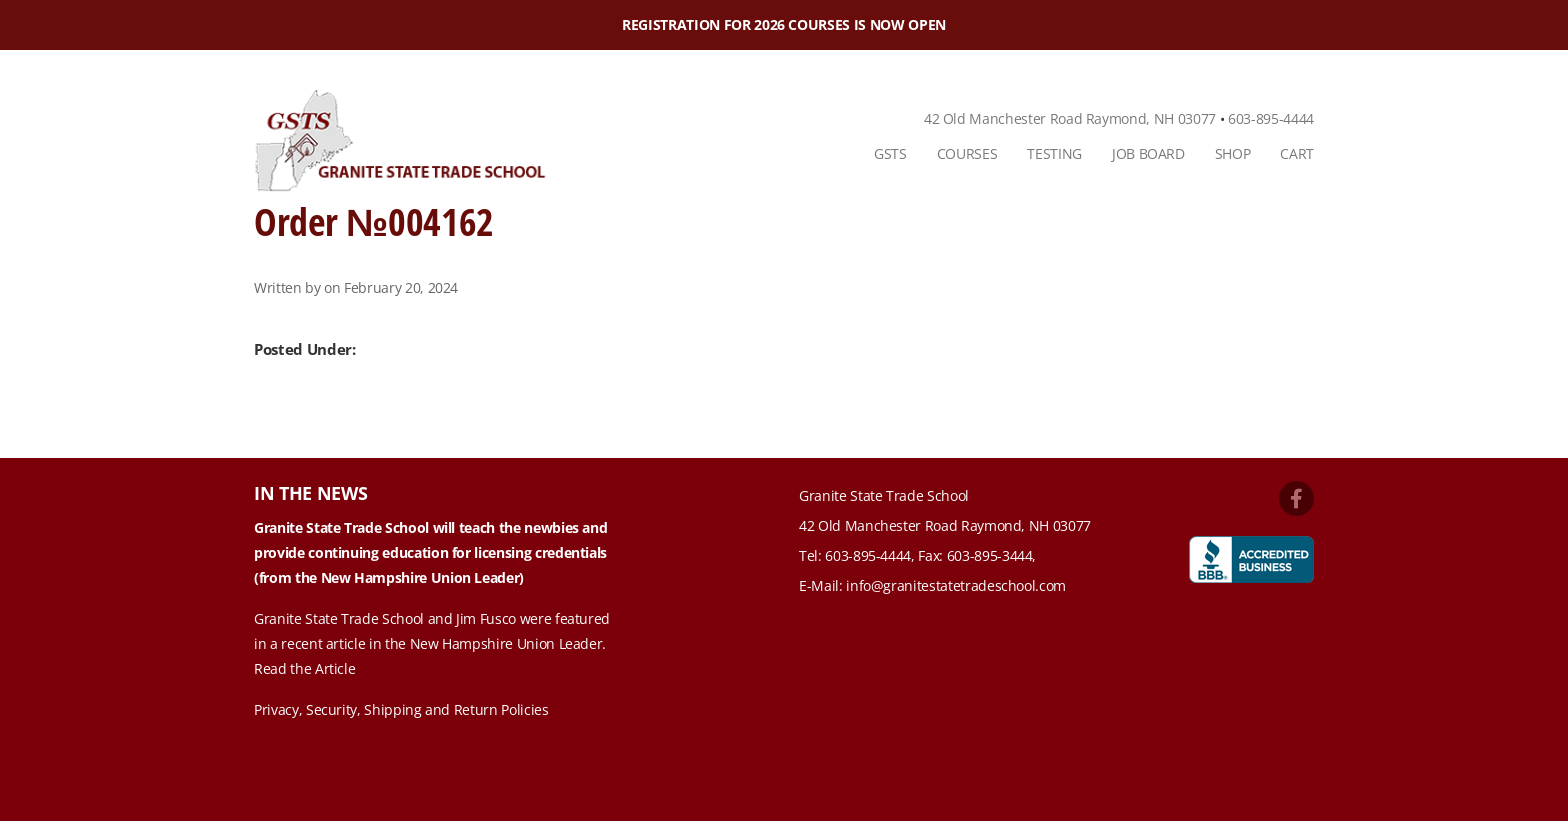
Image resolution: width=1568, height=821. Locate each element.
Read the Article (304, 668)
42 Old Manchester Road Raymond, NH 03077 (1070, 118)
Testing (1054, 153)
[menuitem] (890, 154)
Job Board (1148, 153)
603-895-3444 (990, 555)
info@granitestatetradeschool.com (956, 585)
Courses (967, 153)
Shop (1233, 153)
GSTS (890, 153)
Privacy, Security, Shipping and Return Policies (401, 709)
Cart (1297, 153)
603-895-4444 (1271, 118)
